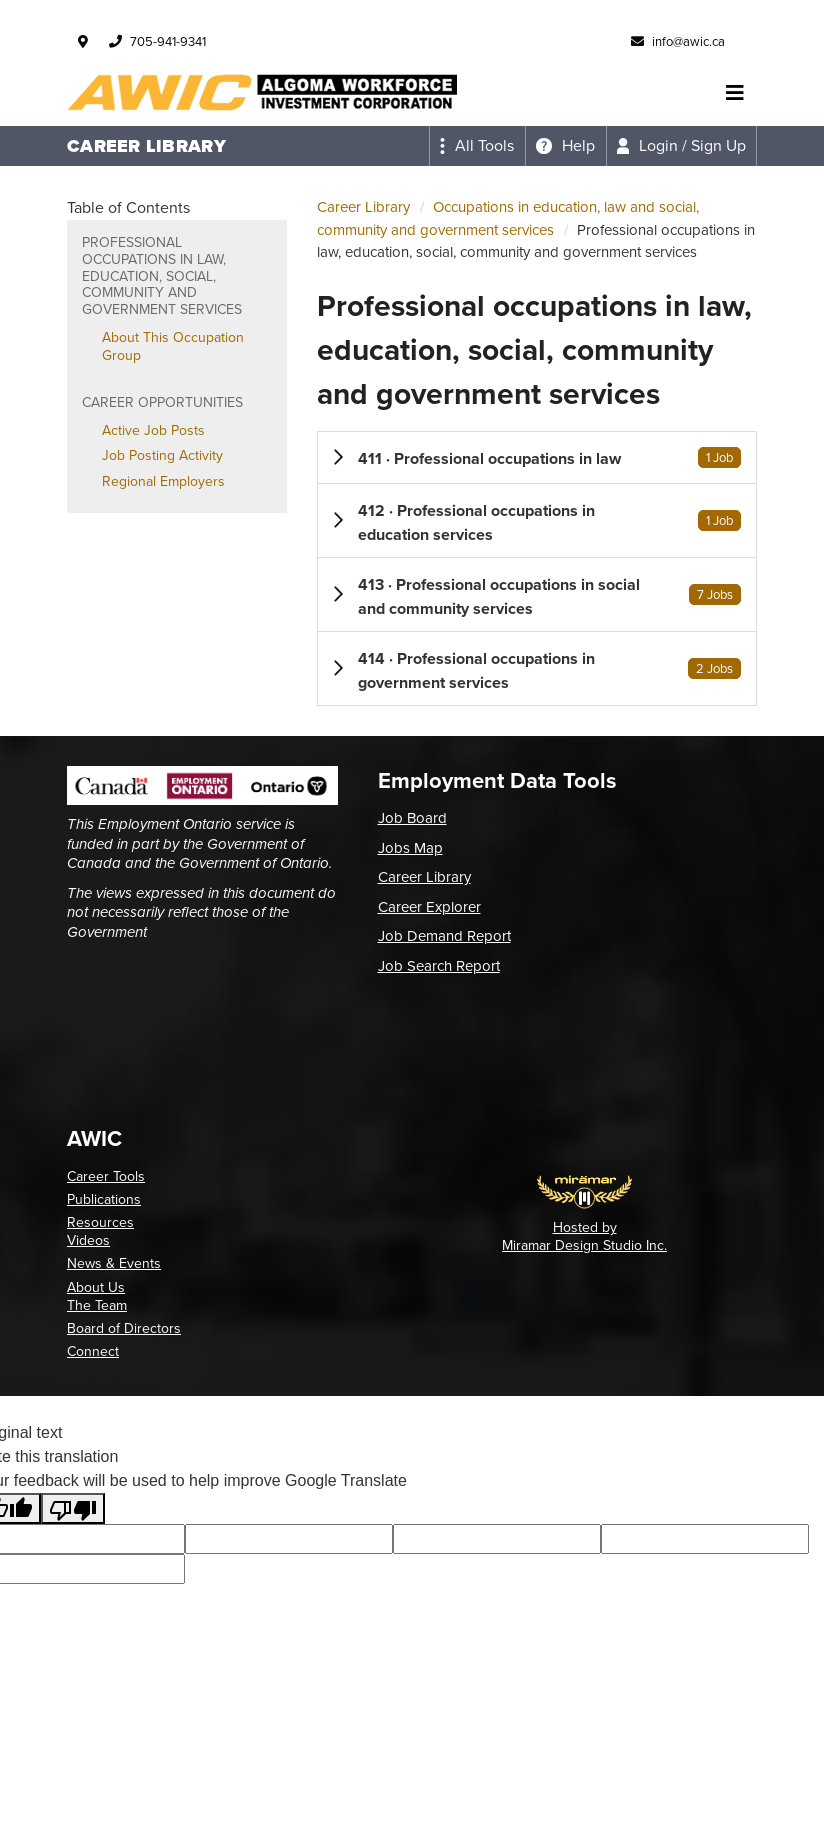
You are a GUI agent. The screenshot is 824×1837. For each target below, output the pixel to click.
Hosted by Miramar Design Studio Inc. (584, 1236)
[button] (537, 457)
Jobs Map (410, 848)
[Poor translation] (73, 1508)
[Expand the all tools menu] (477, 146)
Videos (88, 1240)
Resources (100, 1222)
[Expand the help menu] (565, 146)
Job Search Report (439, 966)
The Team (97, 1305)
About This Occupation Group (173, 346)
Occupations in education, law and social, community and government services (508, 218)
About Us (96, 1287)
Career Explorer (429, 907)
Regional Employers (163, 481)
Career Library (363, 207)
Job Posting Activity (162, 455)
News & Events (114, 1263)
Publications (104, 1199)
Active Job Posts (153, 430)
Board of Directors (124, 1328)
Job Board (412, 818)
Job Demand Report (444, 936)
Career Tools (106, 1176)
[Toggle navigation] (735, 93)
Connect (93, 1351)
